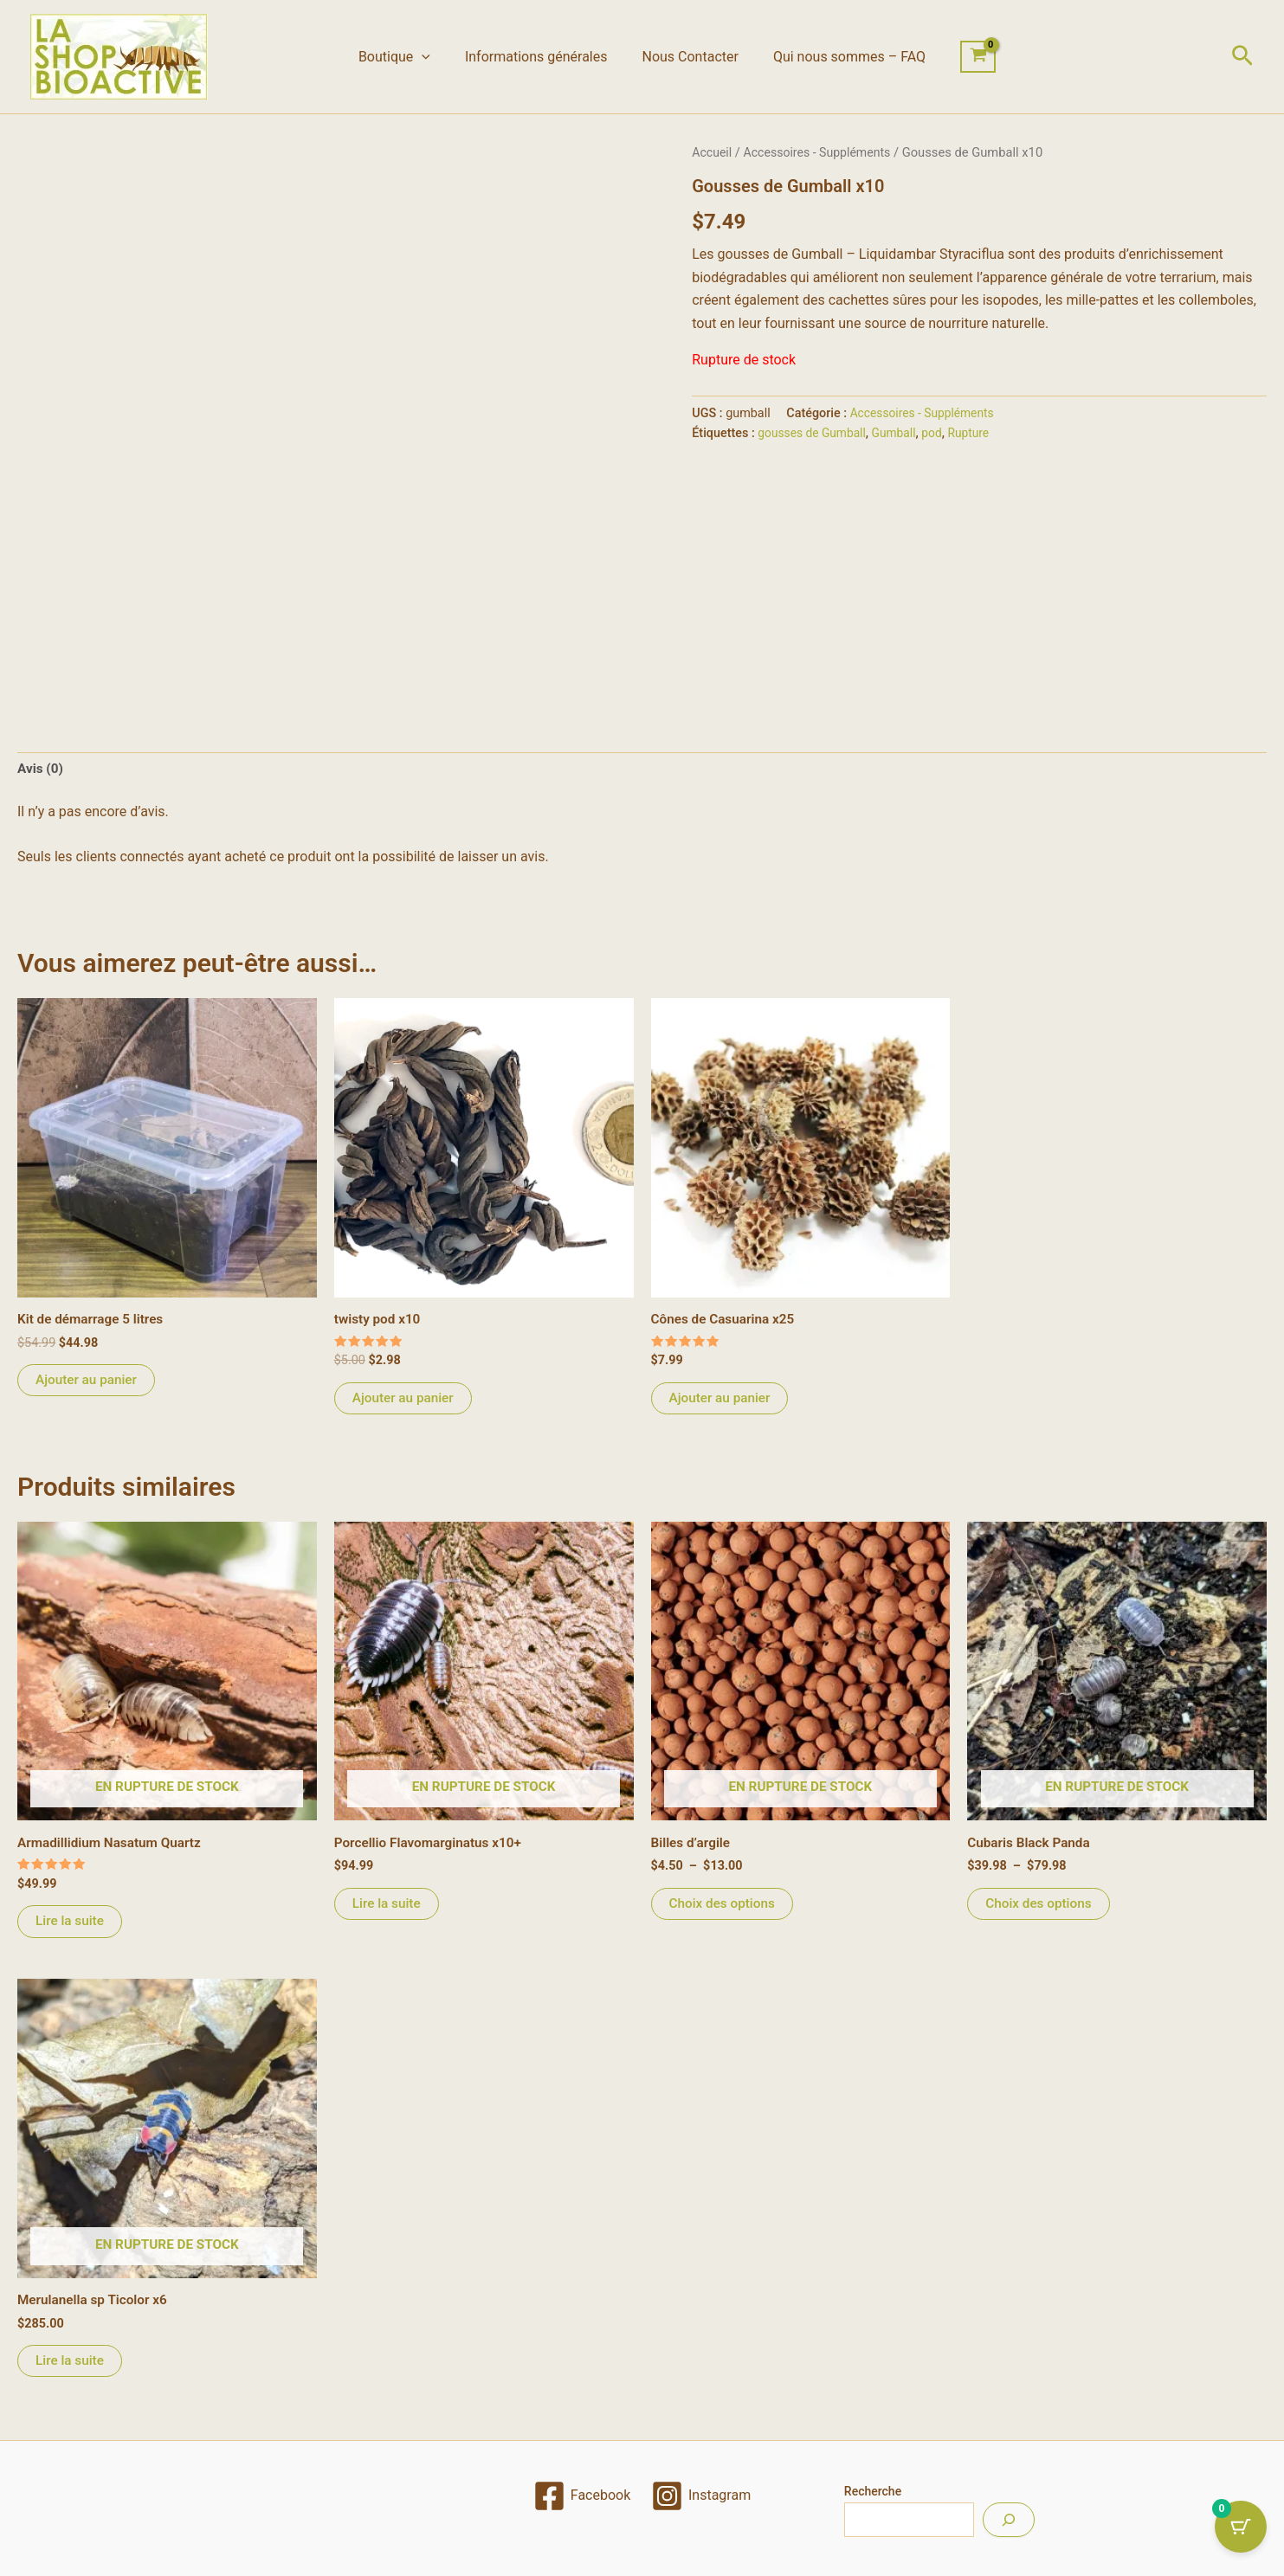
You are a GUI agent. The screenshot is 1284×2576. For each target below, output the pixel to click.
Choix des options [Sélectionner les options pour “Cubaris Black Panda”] (1040, 1908)
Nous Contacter (686, 56)
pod (938, 433)
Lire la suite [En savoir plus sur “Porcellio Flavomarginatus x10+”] (388, 1908)
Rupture (977, 433)
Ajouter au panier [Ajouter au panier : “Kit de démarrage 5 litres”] (88, 1383)
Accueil (712, 152)
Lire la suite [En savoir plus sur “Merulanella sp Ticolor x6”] (71, 2368)
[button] (432, 57)
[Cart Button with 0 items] (1241, 2533)
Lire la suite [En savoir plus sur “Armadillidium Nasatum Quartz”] (71, 1926)
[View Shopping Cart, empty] (964, 57)
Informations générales (539, 56)
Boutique (405, 57)
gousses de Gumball (814, 433)
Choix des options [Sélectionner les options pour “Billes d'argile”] (724, 1908)
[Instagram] (701, 2496)
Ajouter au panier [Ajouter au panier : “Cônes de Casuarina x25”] (722, 1401)
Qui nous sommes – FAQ (839, 56)
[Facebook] (581, 2496)
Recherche (872, 2491)
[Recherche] (1009, 2519)
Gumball (899, 433)
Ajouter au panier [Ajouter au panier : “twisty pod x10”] (405, 1401)
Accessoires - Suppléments (822, 152)
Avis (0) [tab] (41, 770)
